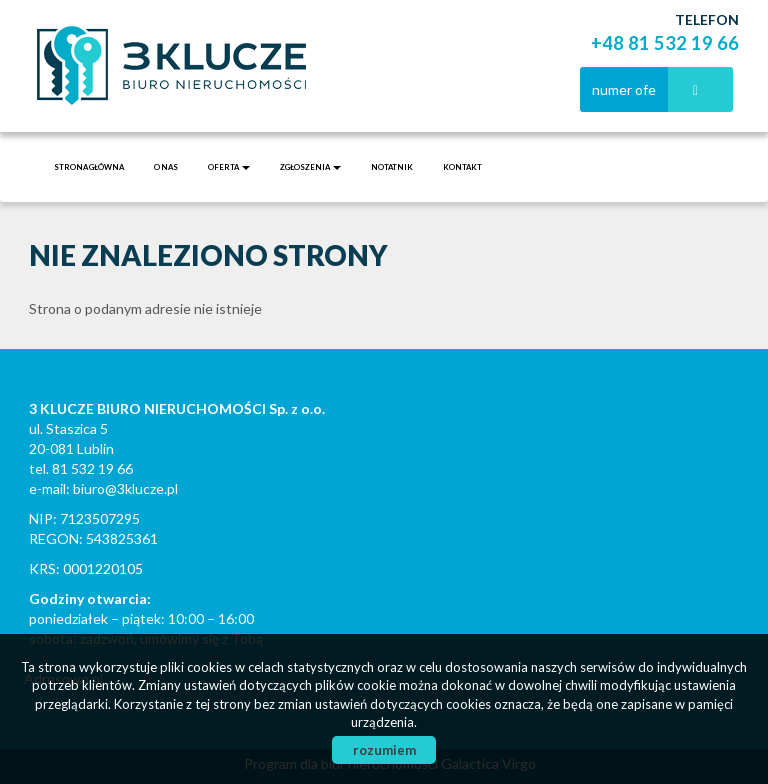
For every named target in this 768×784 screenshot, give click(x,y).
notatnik (392, 167)
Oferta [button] (229, 167)
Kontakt (462, 167)
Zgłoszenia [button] (310, 167)
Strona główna (89, 167)
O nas (166, 167)
